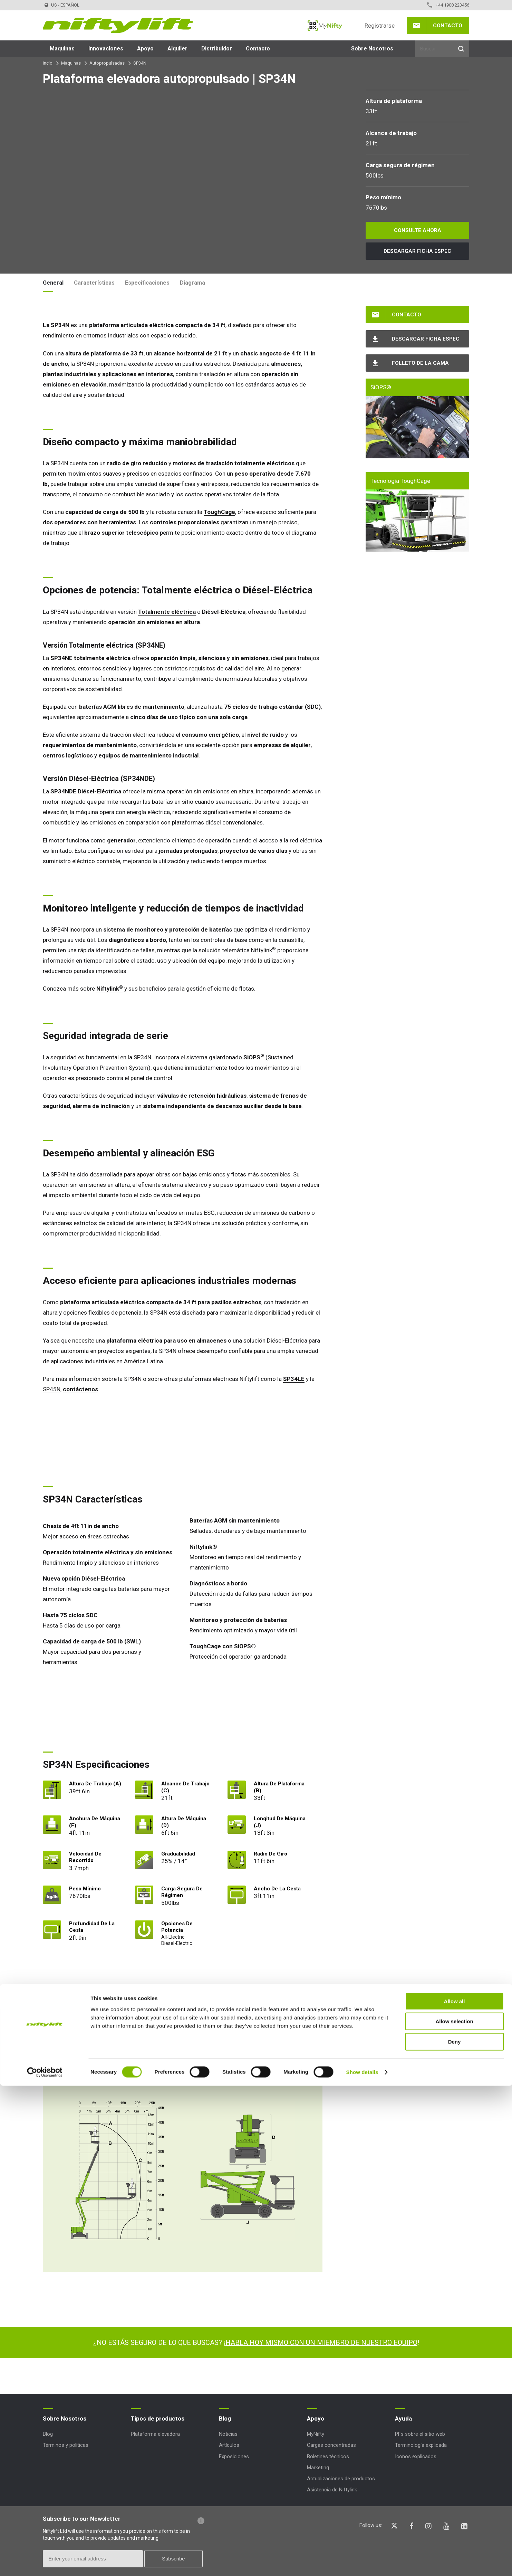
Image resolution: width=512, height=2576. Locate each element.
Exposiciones (234, 2456)
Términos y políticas (65, 2445)
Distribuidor (216, 48)
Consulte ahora (417, 230)
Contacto (447, 25)
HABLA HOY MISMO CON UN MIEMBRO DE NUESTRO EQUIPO (321, 2342)
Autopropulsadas (107, 63)
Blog (48, 2434)
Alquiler (177, 48)
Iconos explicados (415, 2456)
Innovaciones (105, 48)
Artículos (229, 2445)
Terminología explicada (421, 2445)
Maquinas (62, 48)
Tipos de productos (157, 2418)
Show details (362, 2562)
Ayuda (403, 2418)
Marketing (318, 2467)
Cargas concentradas (331, 2445)
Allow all (454, 2491)
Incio (47, 63)
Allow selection (454, 2512)
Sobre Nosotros (372, 48)
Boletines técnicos (328, 2456)
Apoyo (145, 48)
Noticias (228, 2434)
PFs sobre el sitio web (420, 2434)
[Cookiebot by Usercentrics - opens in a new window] (45, 2562)
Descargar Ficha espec (417, 251)
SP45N (51, 1389)
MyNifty (325, 25)
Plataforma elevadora (155, 2434)
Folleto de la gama (420, 363)
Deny (454, 2532)
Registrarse (380, 25)
